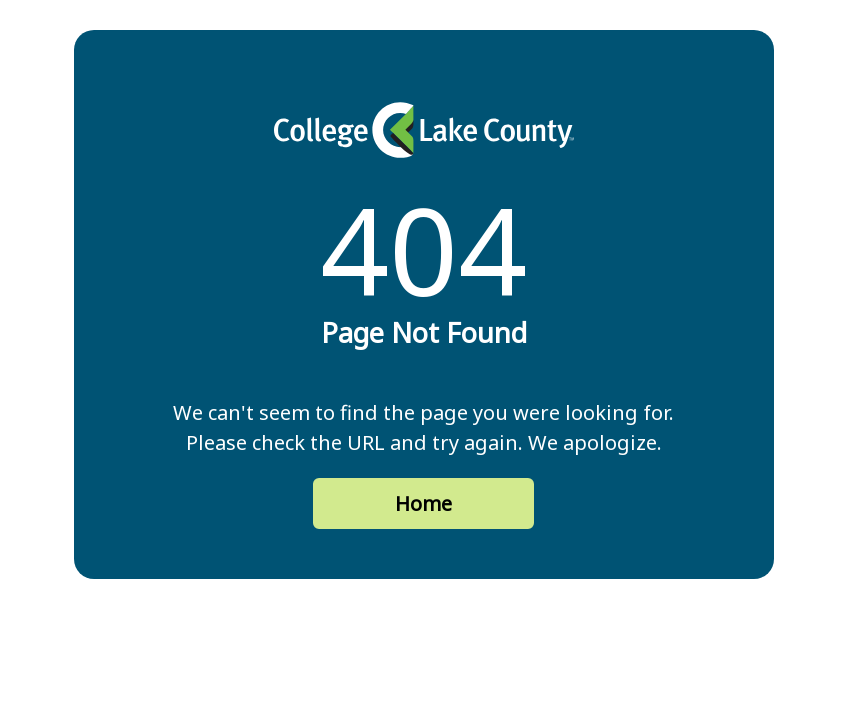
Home (423, 503)
